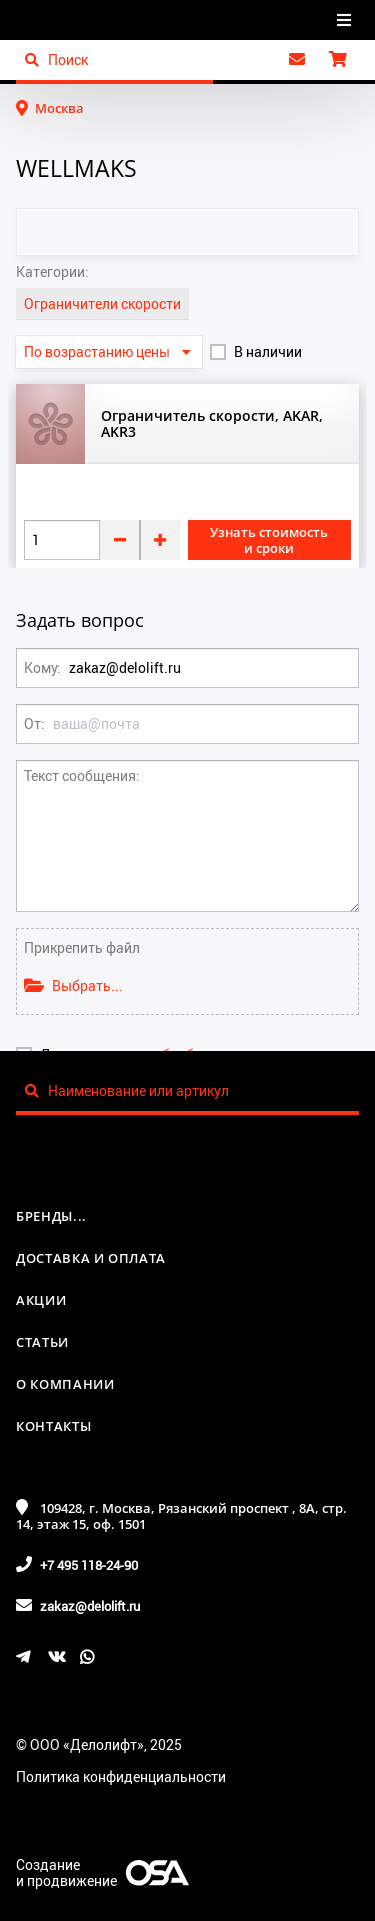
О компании (65, 1384)
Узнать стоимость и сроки (269, 540)
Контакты (53, 1426)
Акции (41, 1300)
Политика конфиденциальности (121, 1776)
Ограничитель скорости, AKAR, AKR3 (212, 424)
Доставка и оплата (91, 1258)
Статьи (42, 1342)
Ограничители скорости (102, 303)
